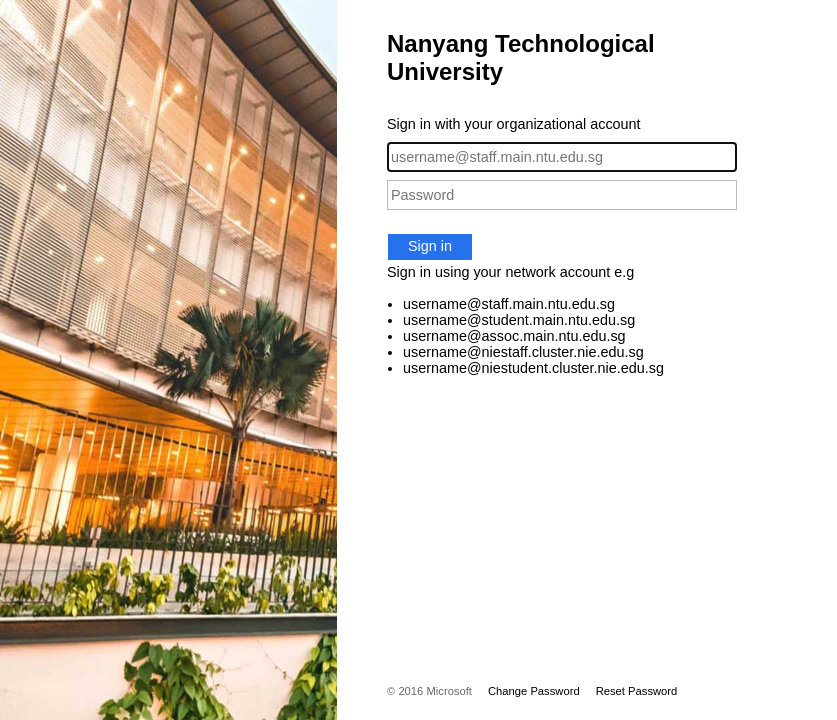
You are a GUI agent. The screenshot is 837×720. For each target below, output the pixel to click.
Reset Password (637, 691)
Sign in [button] (430, 246)
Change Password (534, 691)
